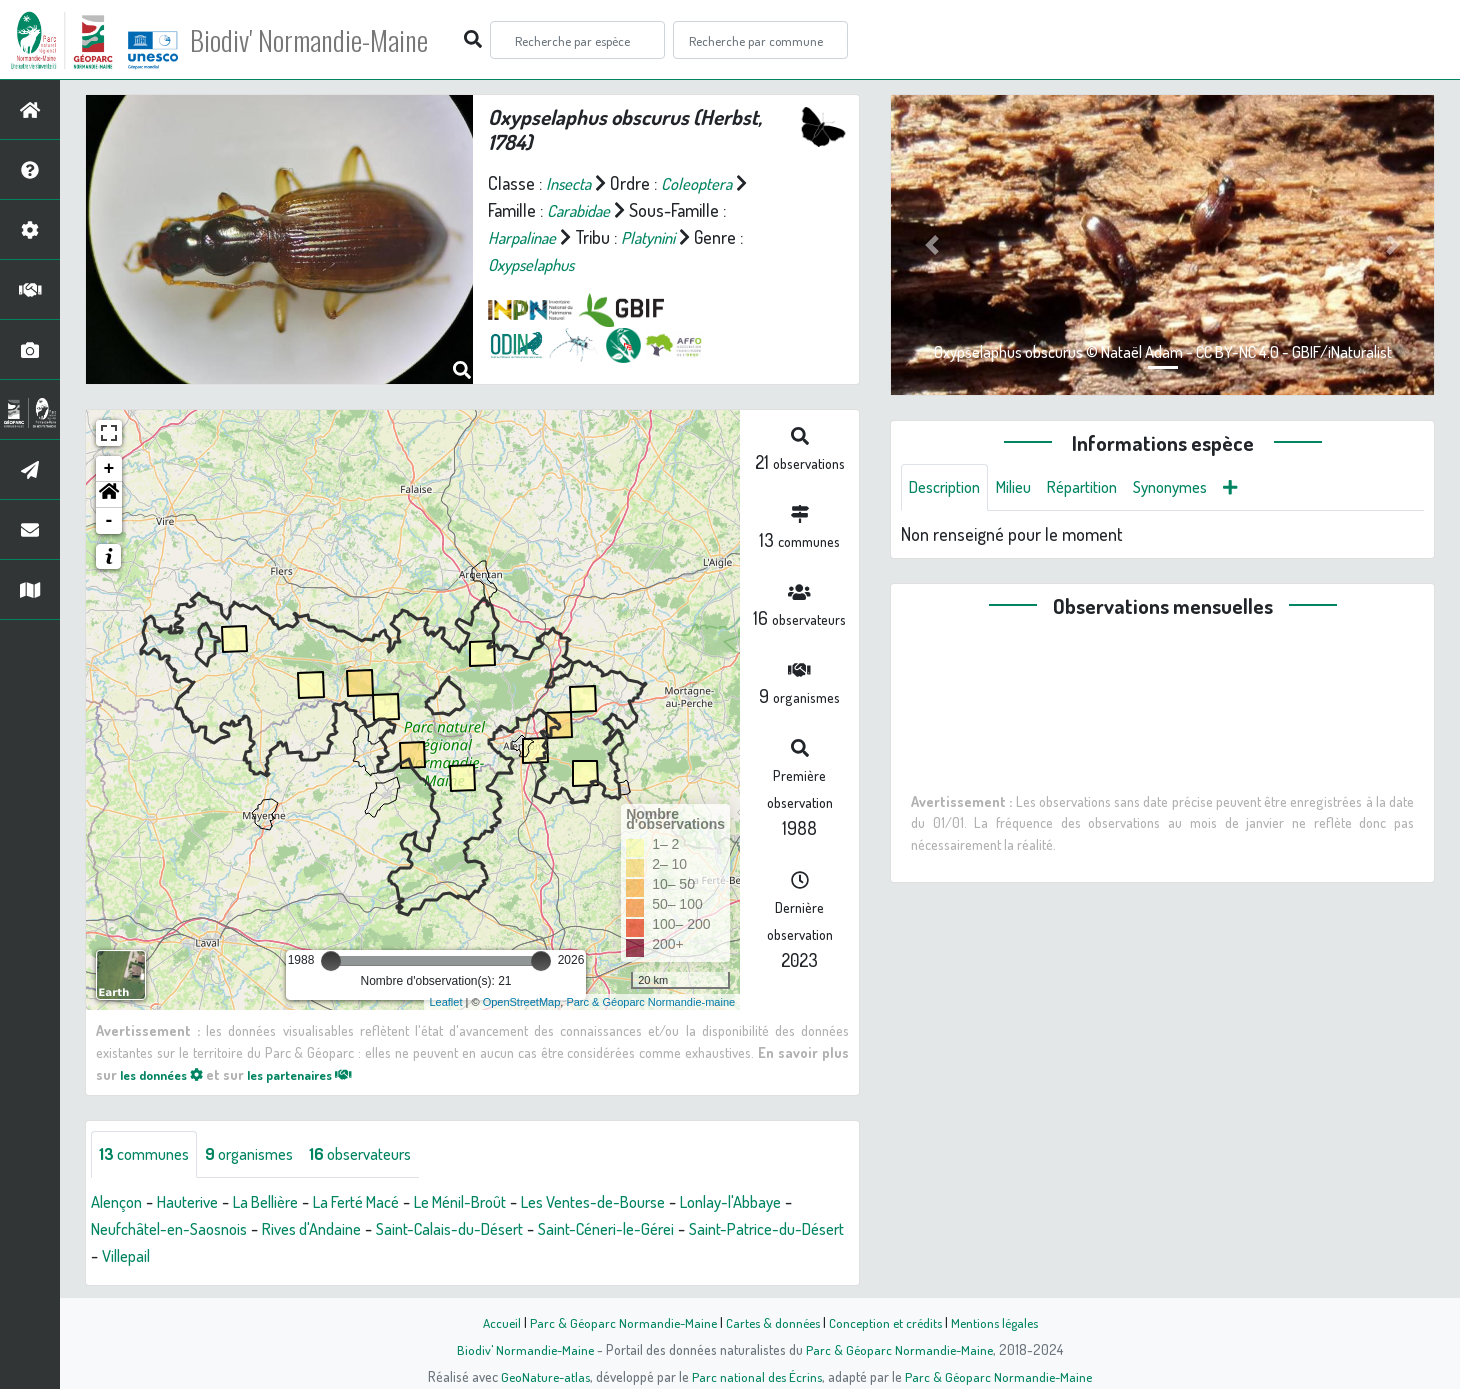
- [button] (109, 521)
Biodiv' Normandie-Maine (328, 40)
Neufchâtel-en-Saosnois (251, 1230)
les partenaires (318, 1074)
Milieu (1025, 488)
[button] (109, 495)
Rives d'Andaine (408, 1230)
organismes (262, 1155)
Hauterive (197, 1203)
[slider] (331, 961)
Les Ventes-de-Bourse (649, 1203)
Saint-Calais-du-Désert (559, 1230)
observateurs (384, 1155)
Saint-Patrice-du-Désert (176, 1257)
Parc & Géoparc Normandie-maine (650, 1002)
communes (148, 1155)
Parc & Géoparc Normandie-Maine (616, 1322)
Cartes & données (770, 1322)
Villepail (304, 1257)
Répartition (1100, 488)
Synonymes (1196, 488)
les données (167, 1074)
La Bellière (283, 1203)
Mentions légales (1002, 1322)
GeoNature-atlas (541, 1376)
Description (949, 488)
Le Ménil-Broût (500, 1203)
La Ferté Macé (384, 1203)
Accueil (491, 1322)
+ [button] (109, 469)
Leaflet (445, 1002)
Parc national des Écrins (757, 1376)
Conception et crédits (887, 1322)
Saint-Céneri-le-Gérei (730, 1230)
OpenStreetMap (522, 1002)
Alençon (119, 1203)
